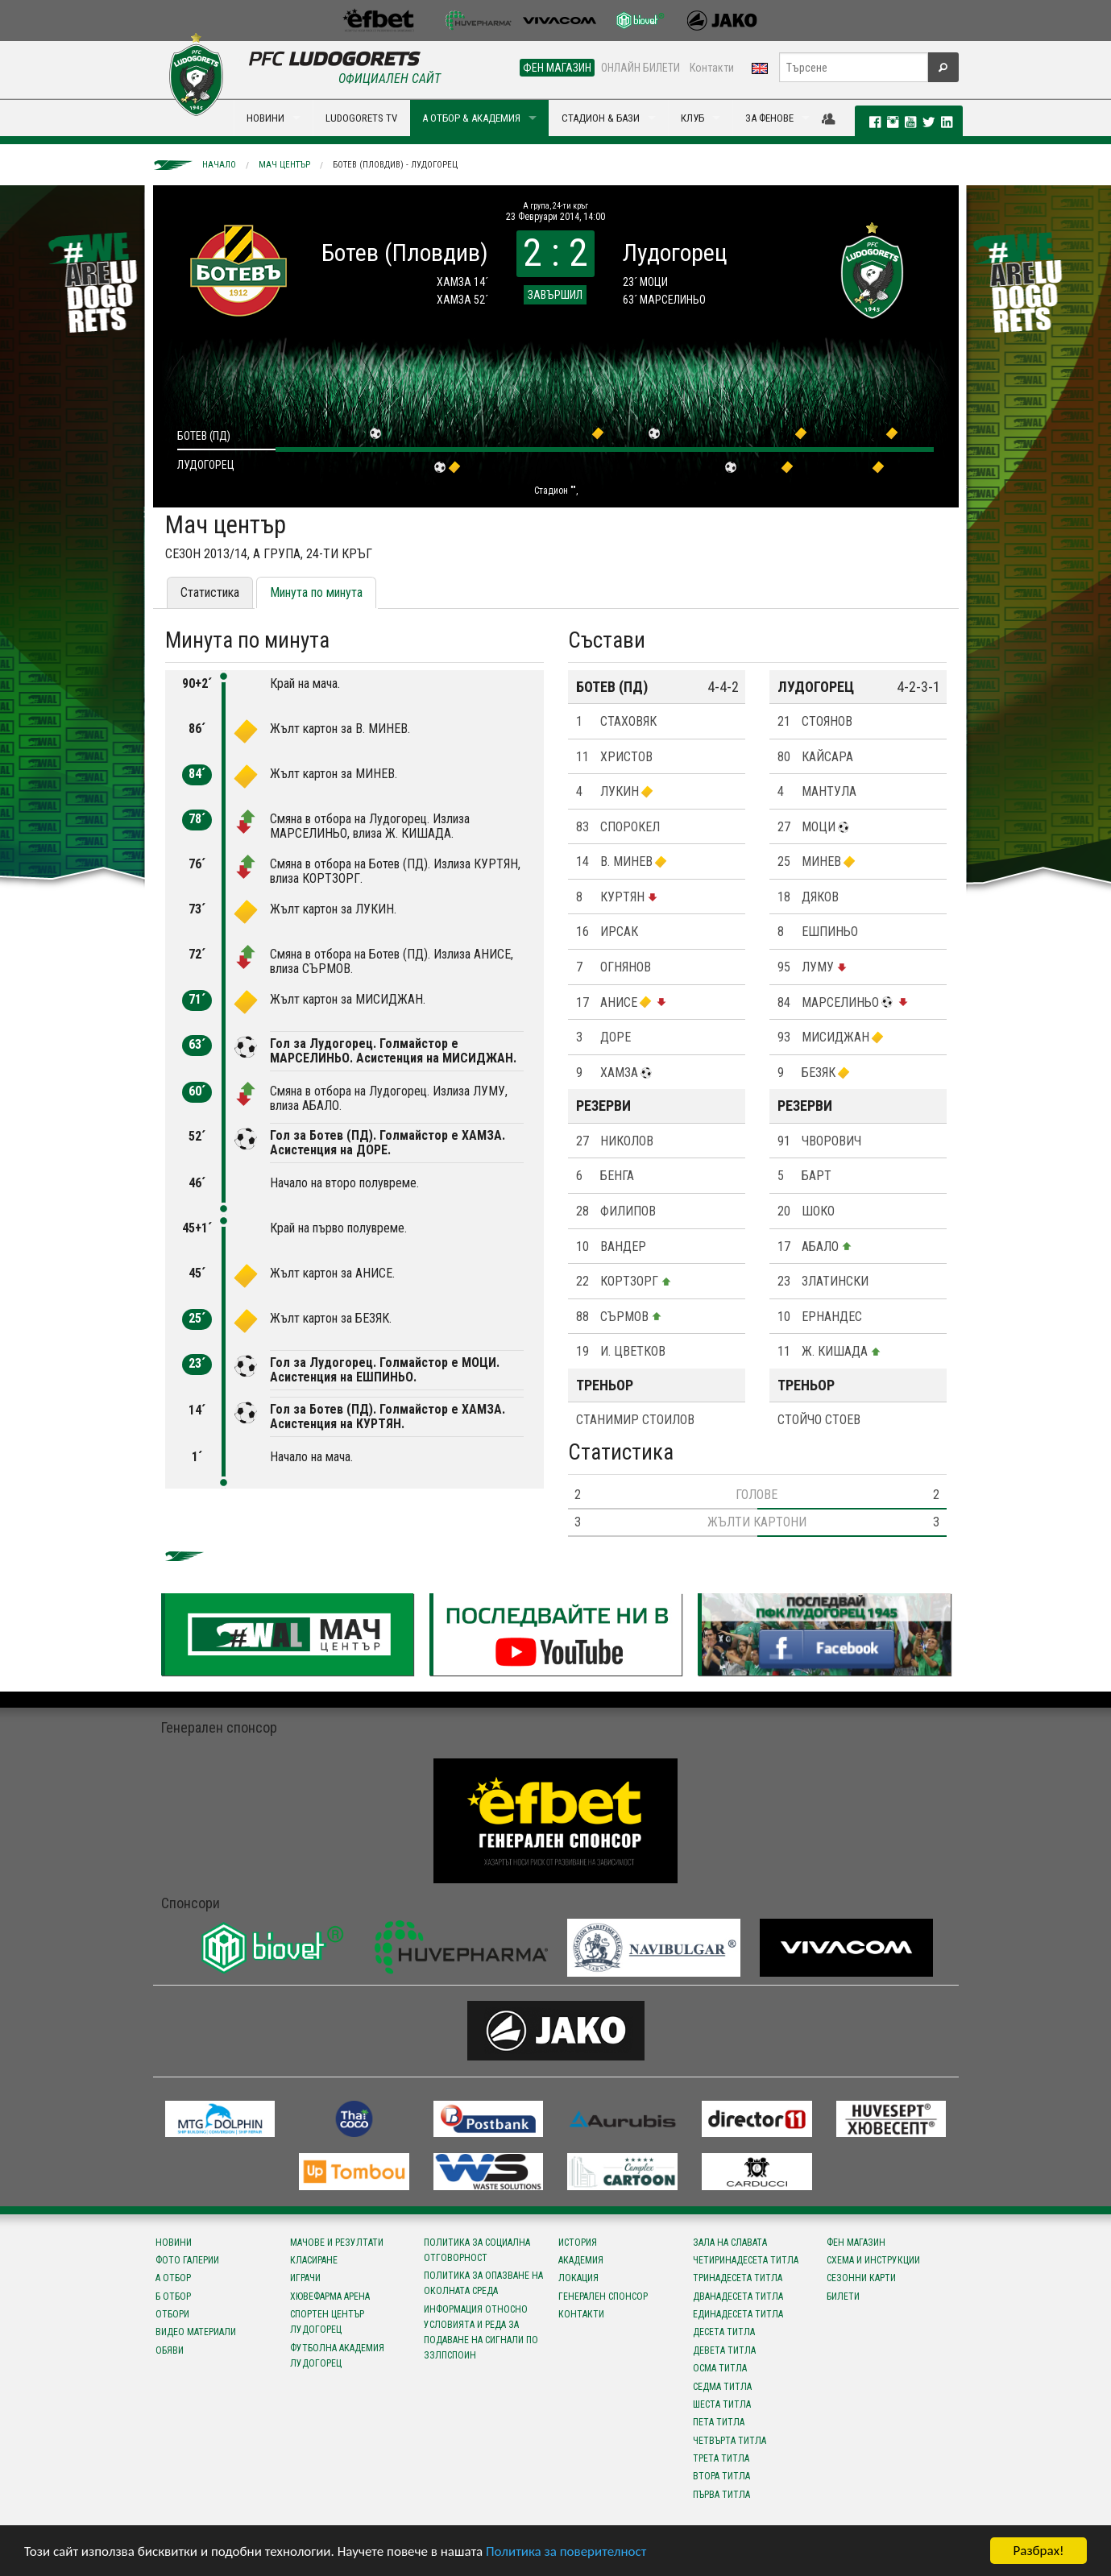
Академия (580, 2260)
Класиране (314, 2260)
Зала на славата (730, 2242)
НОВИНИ (265, 118)
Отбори (172, 2314)
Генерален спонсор (603, 2296)
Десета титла (724, 2332)
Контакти (712, 67)
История (577, 2242)
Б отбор (173, 2296)
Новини (173, 2242)
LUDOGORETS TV (361, 118)
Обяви (169, 2350)
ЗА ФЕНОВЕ (769, 118)
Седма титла (722, 2386)
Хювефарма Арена (330, 2296)
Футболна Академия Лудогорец (337, 2355)
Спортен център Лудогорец (327, 2322)
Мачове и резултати (336, 2242)
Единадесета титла (738, 2314)
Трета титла (721, 2458)
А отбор (173, 2278)
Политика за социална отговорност (477, 2250)
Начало (219, 164)
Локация (578, 2278)
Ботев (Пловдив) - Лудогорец (395, 164)
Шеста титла (722, 2404)
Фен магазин (856, 2242)
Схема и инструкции (873, 2260)
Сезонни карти (861, 2278)
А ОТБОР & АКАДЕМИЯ (471, 118)
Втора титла (721, 2476)
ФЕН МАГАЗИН (557, 67)
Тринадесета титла (737, 2278)
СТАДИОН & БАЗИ (601, 118)
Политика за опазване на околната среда (483, 2283)
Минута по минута (316, 592)
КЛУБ (692, 118)
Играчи (305, 2278)
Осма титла (720, 2368)
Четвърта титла (729, 2440)
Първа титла (721, 2494)
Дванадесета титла (738, 2296)
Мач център (284, 164)
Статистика (209, 592)
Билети (843, 2296)
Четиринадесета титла (745, 2260)
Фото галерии (187, 2260)
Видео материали (195, 2332)
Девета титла (724, 2350)
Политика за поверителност (566, 2552)
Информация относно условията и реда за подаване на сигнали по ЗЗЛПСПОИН (481, 2333)
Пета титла (718, 2422)
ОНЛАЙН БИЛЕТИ (640, 67)
